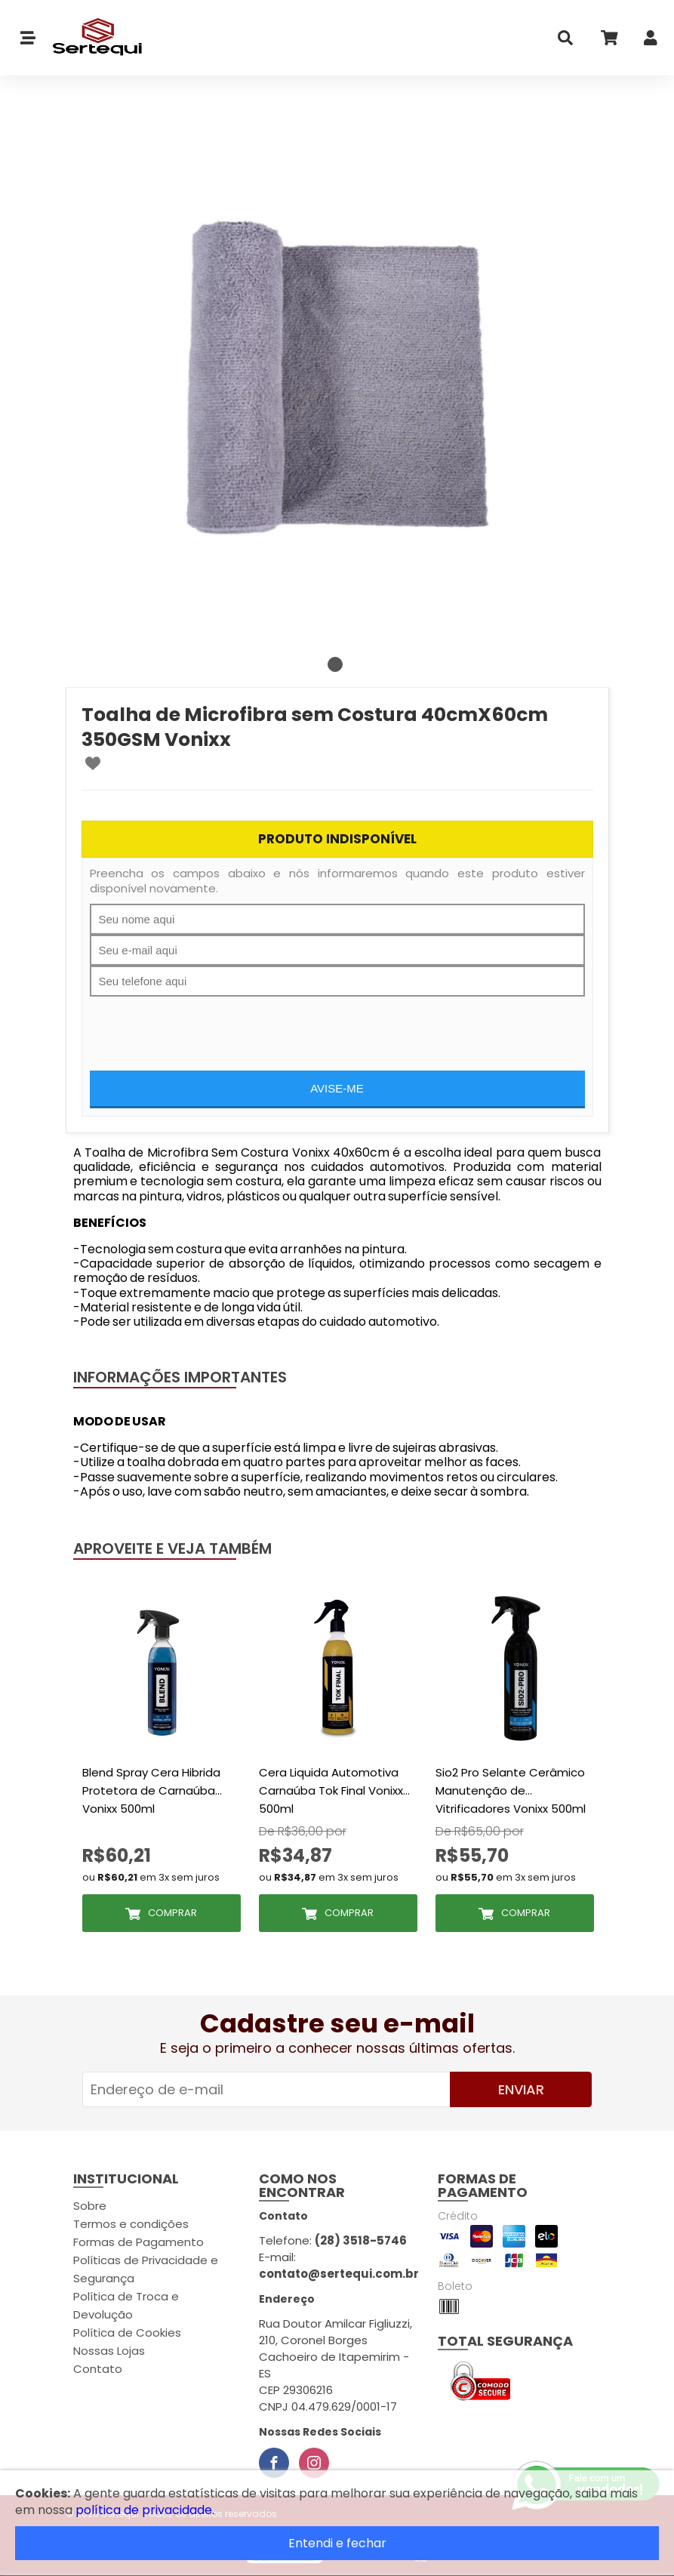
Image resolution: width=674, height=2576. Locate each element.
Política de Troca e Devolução (126, 2305)
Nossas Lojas (109, 2351)
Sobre (89, 2206)
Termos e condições (131, 2224)
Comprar (172, 1913)
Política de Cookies (127, 2332)
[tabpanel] (337, 377)
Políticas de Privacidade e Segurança (145, 2269)
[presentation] (204, 1026)
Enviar (521, 2089)
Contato (97, 2369)
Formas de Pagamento (138, 2242)
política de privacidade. (144, 2510)
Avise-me (337, 1088)
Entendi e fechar (337, 2543)
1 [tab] (335, 664)
